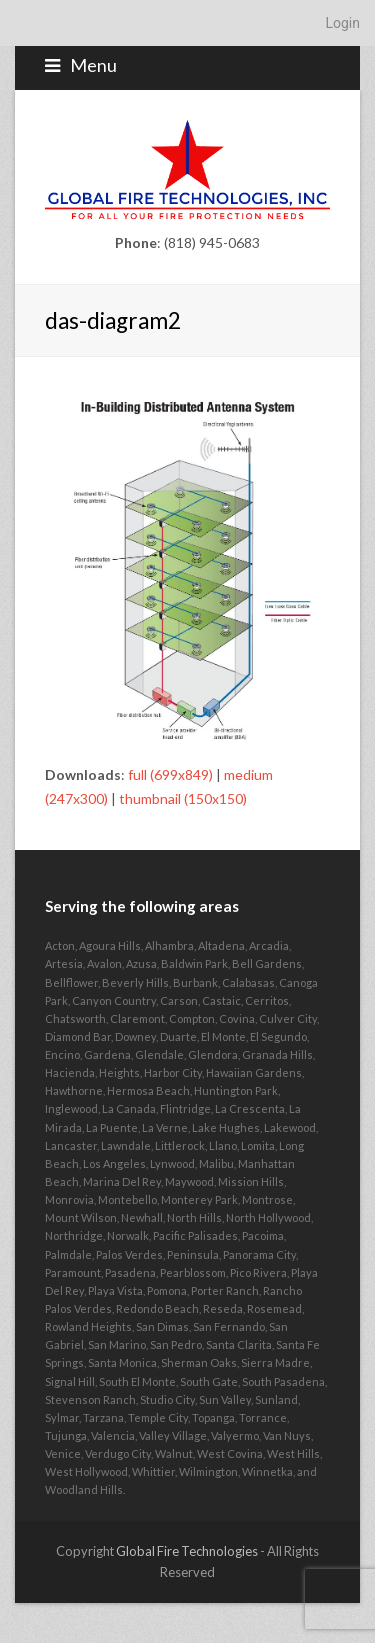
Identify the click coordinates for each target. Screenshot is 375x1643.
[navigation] (187, 23)
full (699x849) (170, 774)
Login (342, 23)
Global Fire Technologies (187, 1551)
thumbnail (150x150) (183, 798)
